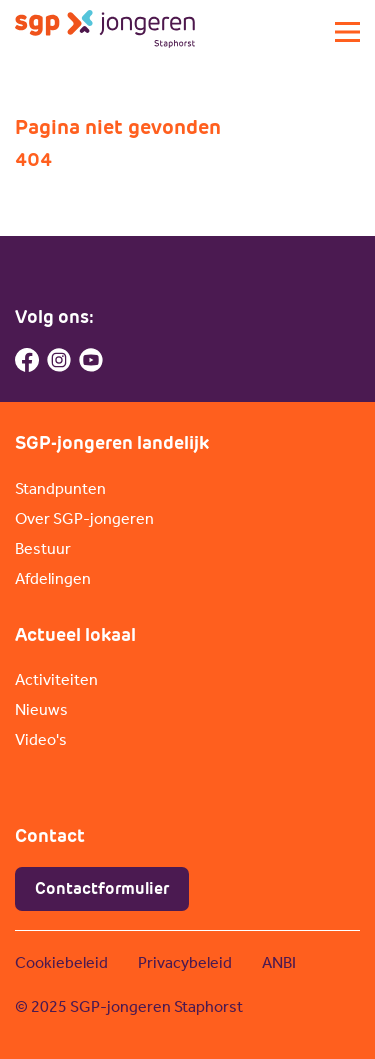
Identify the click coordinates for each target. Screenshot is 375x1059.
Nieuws (41, 709)
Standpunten (60, 488)
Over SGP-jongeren (84, 518)
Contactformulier (102, 888)
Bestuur (43, 548)
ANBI (279, 962)
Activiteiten (56, 679)
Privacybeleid (185, 962)
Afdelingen (53, 578)
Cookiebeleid (61, 962)
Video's (41, 739)
